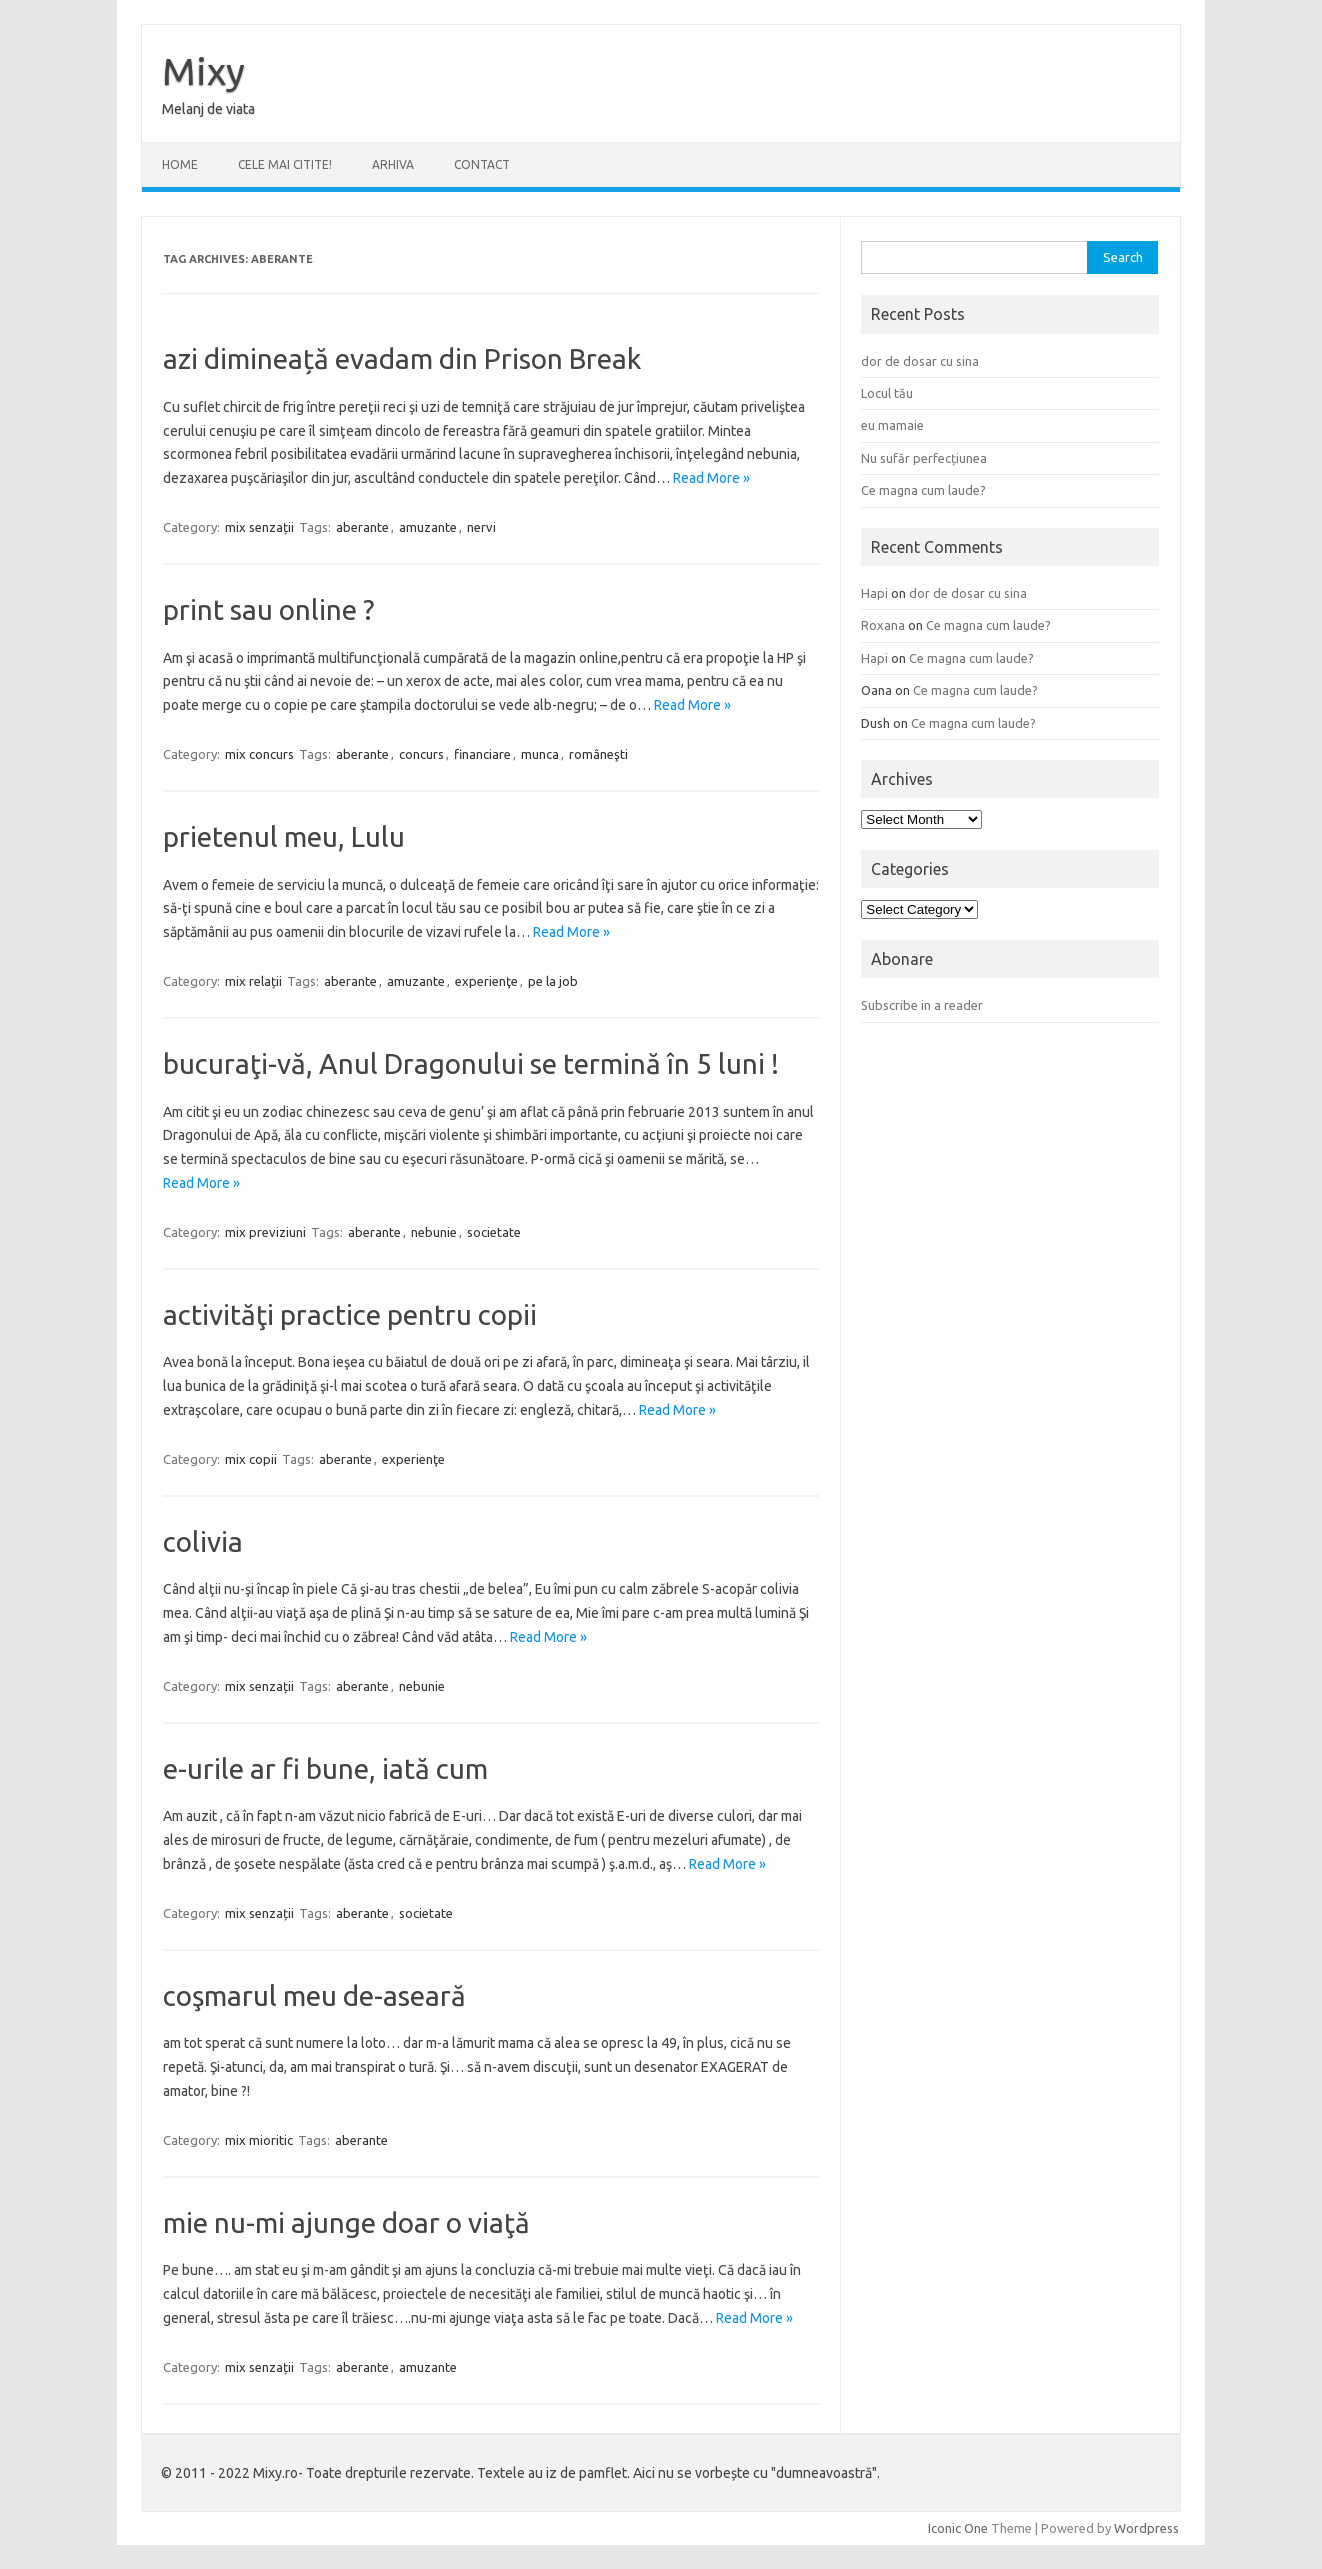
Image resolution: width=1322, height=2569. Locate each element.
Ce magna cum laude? (923, 490)
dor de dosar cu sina (920, 361)
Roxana (883, 625)
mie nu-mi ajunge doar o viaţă (346, 2222)
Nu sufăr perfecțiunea (924, 458)
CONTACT (482, 164)
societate (494, 1232)
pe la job (553, 981)
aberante (362, 527)
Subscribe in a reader (922, 1005)
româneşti (598, 754)
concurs (421, 754)
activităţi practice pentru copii (350, 1314)
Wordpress (1146, 2528)
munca (540, 754)
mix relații (253, 981)
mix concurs (259, 754)
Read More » (711, 478)
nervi (481, 527)
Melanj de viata (208, 109)
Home (180, 164)
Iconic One (958, 2528)
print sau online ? (268, 609)
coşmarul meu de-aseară (314, 1995)
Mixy (203, 71)
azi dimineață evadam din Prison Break (402, 358)
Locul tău (887, 393)
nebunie (434, 1232)
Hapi (874, 593)
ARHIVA (393, 164)
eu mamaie (892, 425)
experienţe (486, 981)
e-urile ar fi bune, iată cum (325, 1768)
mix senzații (259, 527)
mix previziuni (265, 1232)
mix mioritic (259, 2140)
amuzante (428, 527)
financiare (482, 754)
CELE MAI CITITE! (285, 164)
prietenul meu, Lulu (284, 836)
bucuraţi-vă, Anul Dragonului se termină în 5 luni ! (471, 1063)
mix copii (251, 1459)
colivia (203, 1541)
